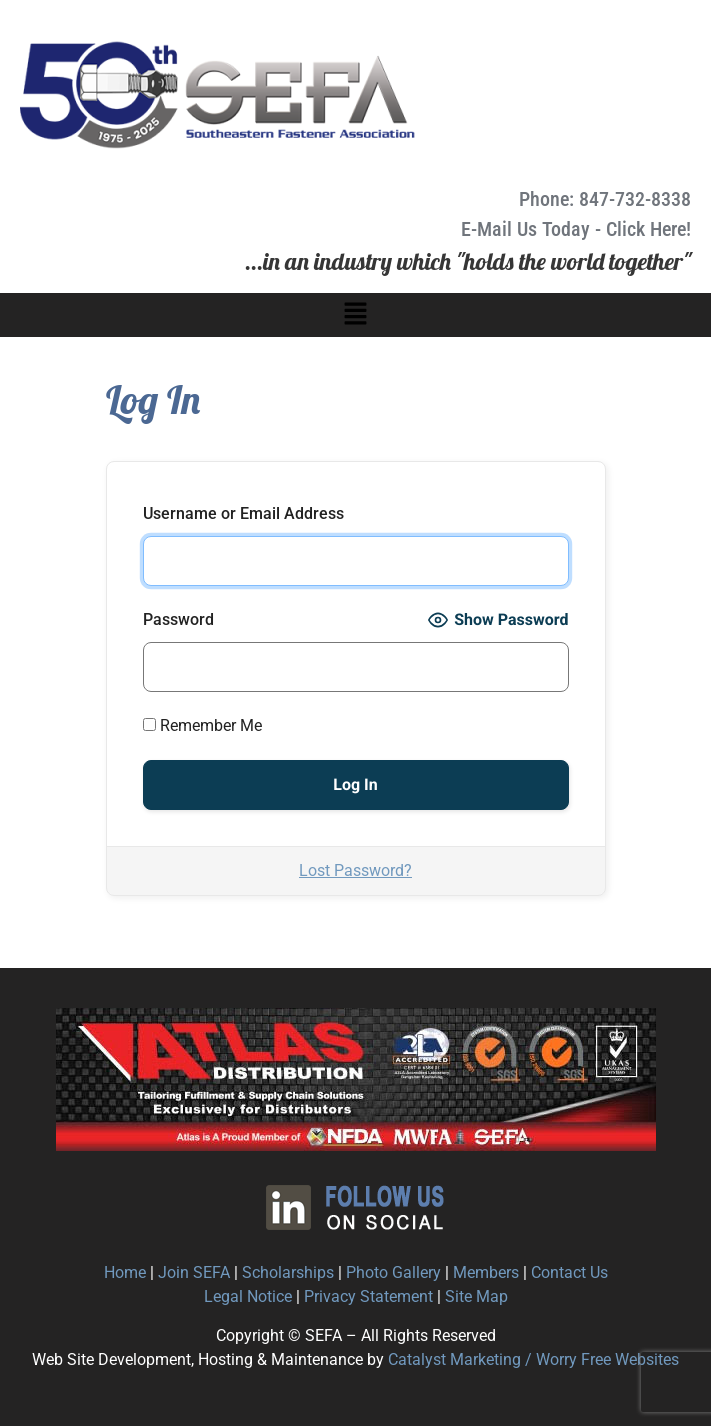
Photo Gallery (393, 1272)
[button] (355, 315)
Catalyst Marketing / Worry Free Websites (533, 1359)
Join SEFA (194, 1272)
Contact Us (569, 1272)
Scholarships (288, 1272)
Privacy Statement (368, 1296)
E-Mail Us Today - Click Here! (576, 229)
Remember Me (202, 725)
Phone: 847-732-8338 (605, 199)
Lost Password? (355, 870)
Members (486, 1272)
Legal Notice (248, 1296)
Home (125, 1272)
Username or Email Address (243, 513)
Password (178, 619)
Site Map (476, 1296)
